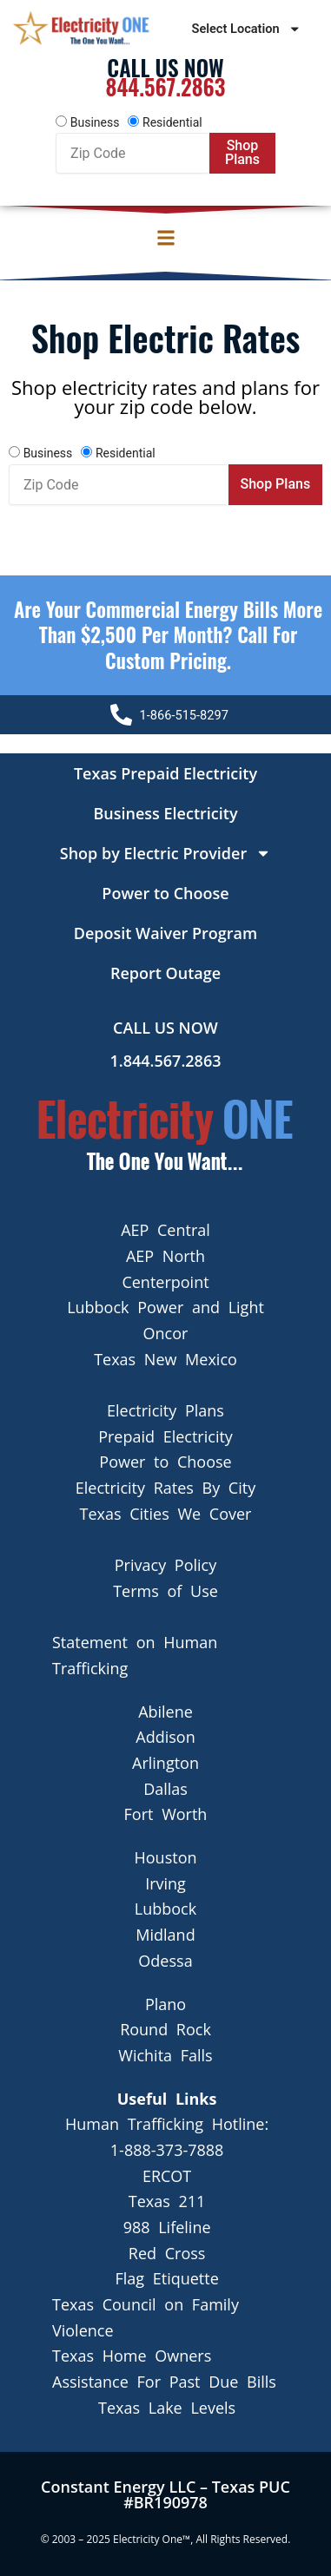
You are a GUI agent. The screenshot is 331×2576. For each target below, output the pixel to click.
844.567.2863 (165, 86)
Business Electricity (165, 813)
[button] (165, 238)
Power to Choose (165, 893)
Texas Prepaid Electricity (165, 773)
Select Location (246, 29)
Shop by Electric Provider (165, 853)
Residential (172, 122)
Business (95, 122)
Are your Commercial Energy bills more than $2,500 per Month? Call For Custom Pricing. (168, 635)
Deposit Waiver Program (165, 933)
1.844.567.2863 (165, 1060)
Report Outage (165, 973)
